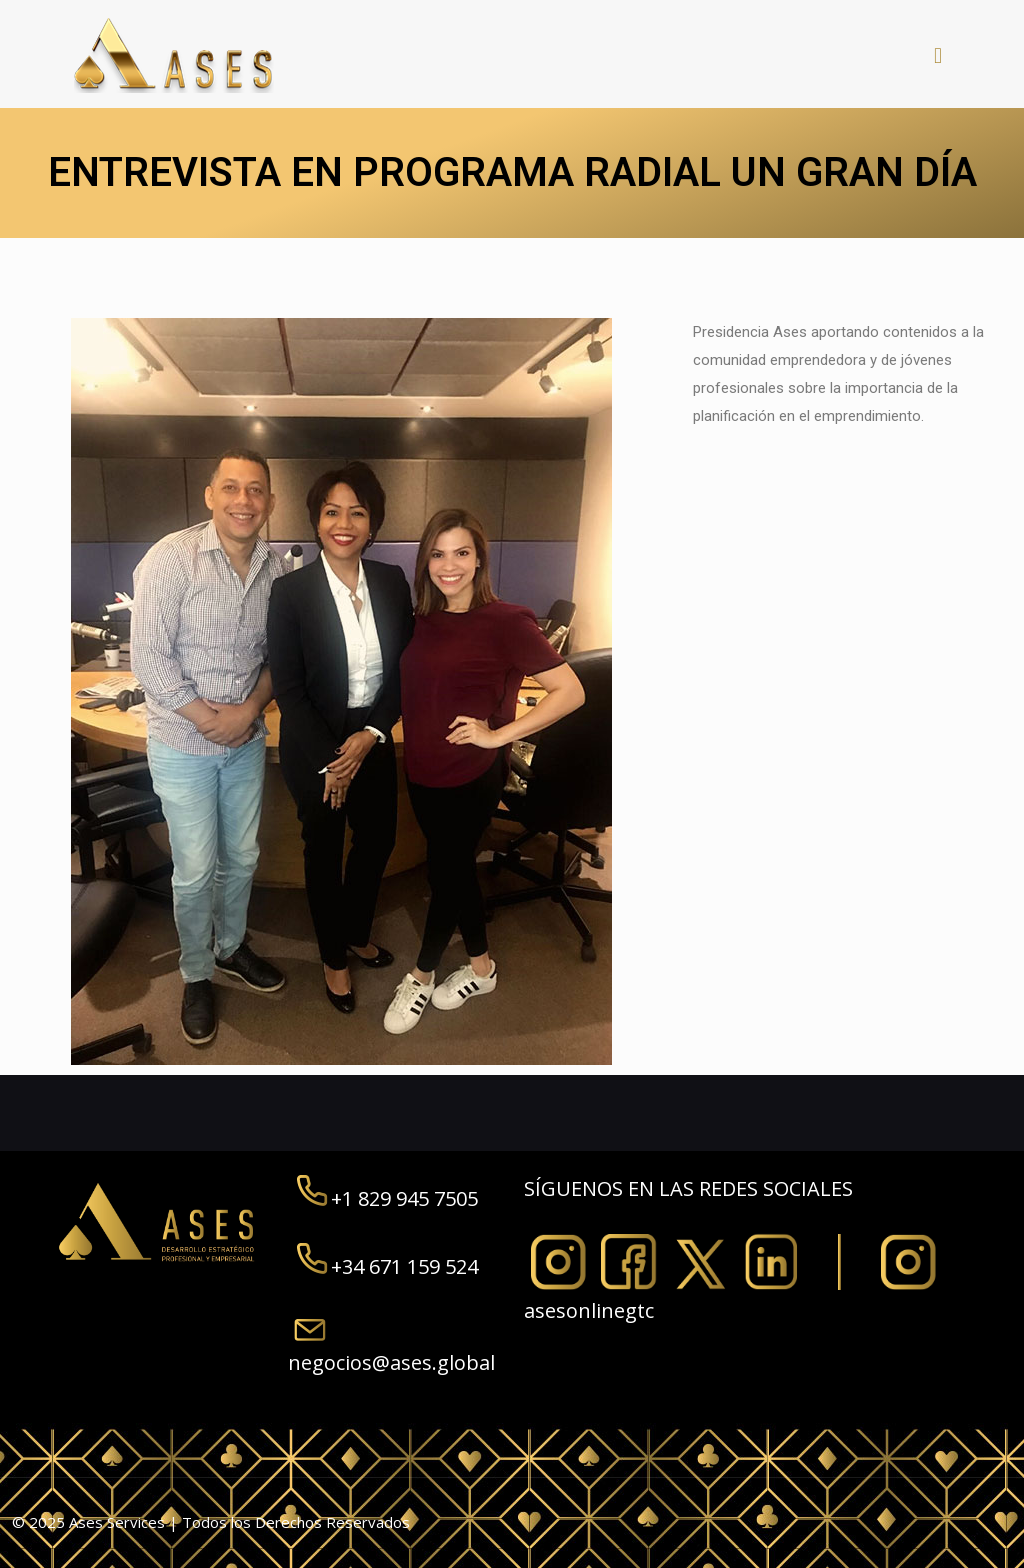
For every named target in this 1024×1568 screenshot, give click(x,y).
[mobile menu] (938, 54)
